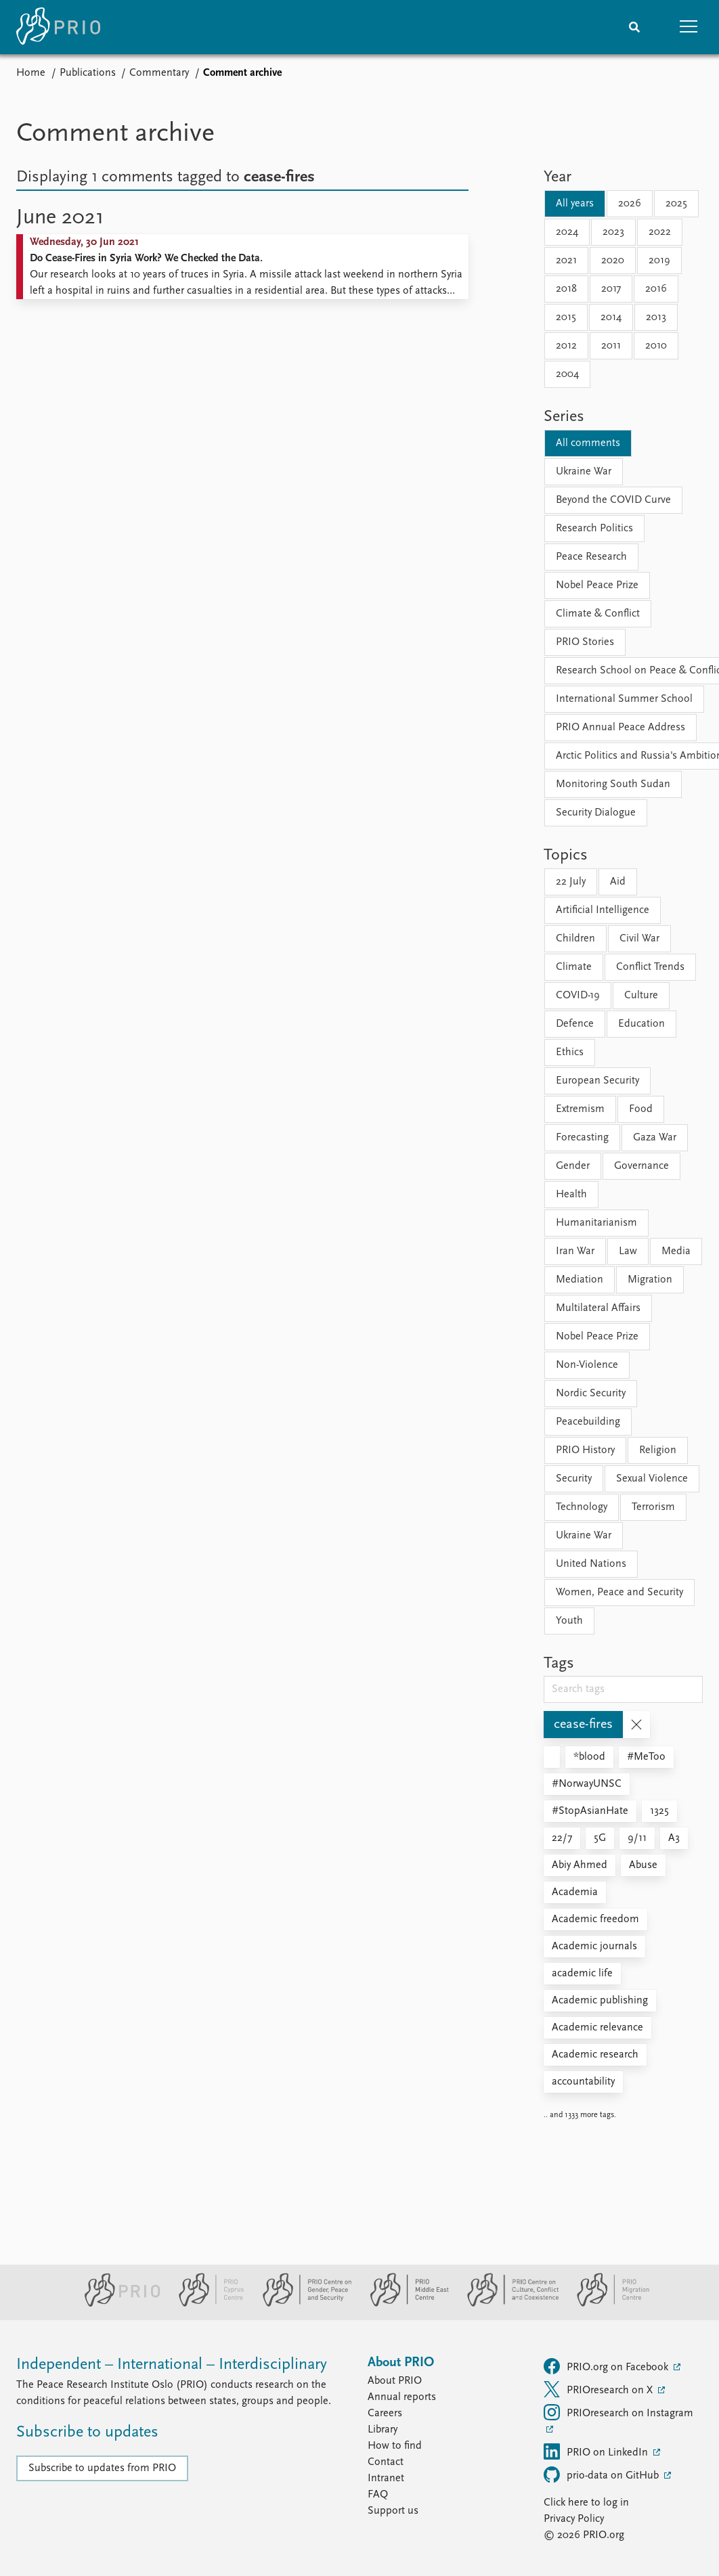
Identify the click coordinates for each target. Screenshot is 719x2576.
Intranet (386, 2478)
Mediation (579, 1279)
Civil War (639, 938)
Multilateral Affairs (598, 1308)
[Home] (58, 27)
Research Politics (594, 528)
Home (30, 73)
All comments (588, 443)
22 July (571, 881)
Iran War (575, 1251)
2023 (613, 232)
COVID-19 (578, 995)
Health (571, 1194)
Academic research (595, 2054)
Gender (573, 1166)
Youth (569, 1621)
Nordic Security (591, 1393)
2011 (611, 345)
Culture (641, 995)
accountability (583, 2082)
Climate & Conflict (598, 613)
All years (575, 203)
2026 (629, 203)
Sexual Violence (652, 1478)
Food (641, 1109)
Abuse (643, 1865)
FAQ (378, 2494)
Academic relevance (597, 2027)
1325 (659, 1811)
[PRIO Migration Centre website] (606, 2304)
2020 (612, 260)
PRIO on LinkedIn (597, 2451)
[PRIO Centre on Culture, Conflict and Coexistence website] (507, 2304)
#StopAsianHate (590, 1811)
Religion (657, 1450)
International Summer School (624, 699)
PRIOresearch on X (599, 2389)
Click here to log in (586, 2502)
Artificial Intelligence (602, 910)
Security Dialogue (596, 812)
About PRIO (395, 2381)
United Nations (591, 1564)
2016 (656, 289)
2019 (659, 260)
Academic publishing (600, 2000)
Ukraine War (583, 471)
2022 (660, 232)
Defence (575, 1024)
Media (676, 1251)
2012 (566, 345)
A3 (674, 1838)
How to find (395, 2446)
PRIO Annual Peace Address (620, 727)
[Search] (634, 27)
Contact (386, 2462)
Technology (581, 1507)
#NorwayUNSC (587, 1784)
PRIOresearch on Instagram (618, 2412)
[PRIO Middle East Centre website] (403, 2304)
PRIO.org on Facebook (607, 2366)
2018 (566, 289)
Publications (88, 73)
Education (641, 1024)
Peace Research (591, 557)
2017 (611, 289)
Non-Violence (587, 1365)
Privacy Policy (574, 2519)
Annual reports (402, 2397)
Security (574, 1478)
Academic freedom (595, 1919)
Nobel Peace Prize (597, 585)
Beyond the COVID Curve (613, 500)
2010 (656, 345)
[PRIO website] (117, 2304)
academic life (582, 1973)
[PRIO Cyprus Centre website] (206, 2304)
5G (600, 1838)
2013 (656, 317)
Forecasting (582, 1137)
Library (382, 2429)
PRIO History (585, 1450)
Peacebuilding (588, 1422)
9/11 (637, 1838)
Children (575, 938)
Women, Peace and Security (619, 1592)
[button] (688, 27)
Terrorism (653, 1507)
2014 (611, 317)
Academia (575, 1892)
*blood (589, 1757)
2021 (566, 260)
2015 (566, 317)
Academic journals (594, 1946)
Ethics (570, 1052)
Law (628, 1251)
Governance (641, 1166)
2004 (567, 374)
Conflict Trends (650, 967)
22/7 (562, 1838)
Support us (393, 2511)
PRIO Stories (585, 642)
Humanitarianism (596, 1223)
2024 (567, 232)
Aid (618, 881)
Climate (574, 967)
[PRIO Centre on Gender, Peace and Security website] (301, 2304)
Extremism (580, 1109)
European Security (597, 1080)
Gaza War (654, 1137)
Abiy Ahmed (579, 1865)
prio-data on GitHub (602, 2474)
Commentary (159, 73)
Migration (650, 1279)
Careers (385, 2413)
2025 (676, 203)
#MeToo (646, 1757)
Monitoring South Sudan (613, 784)
